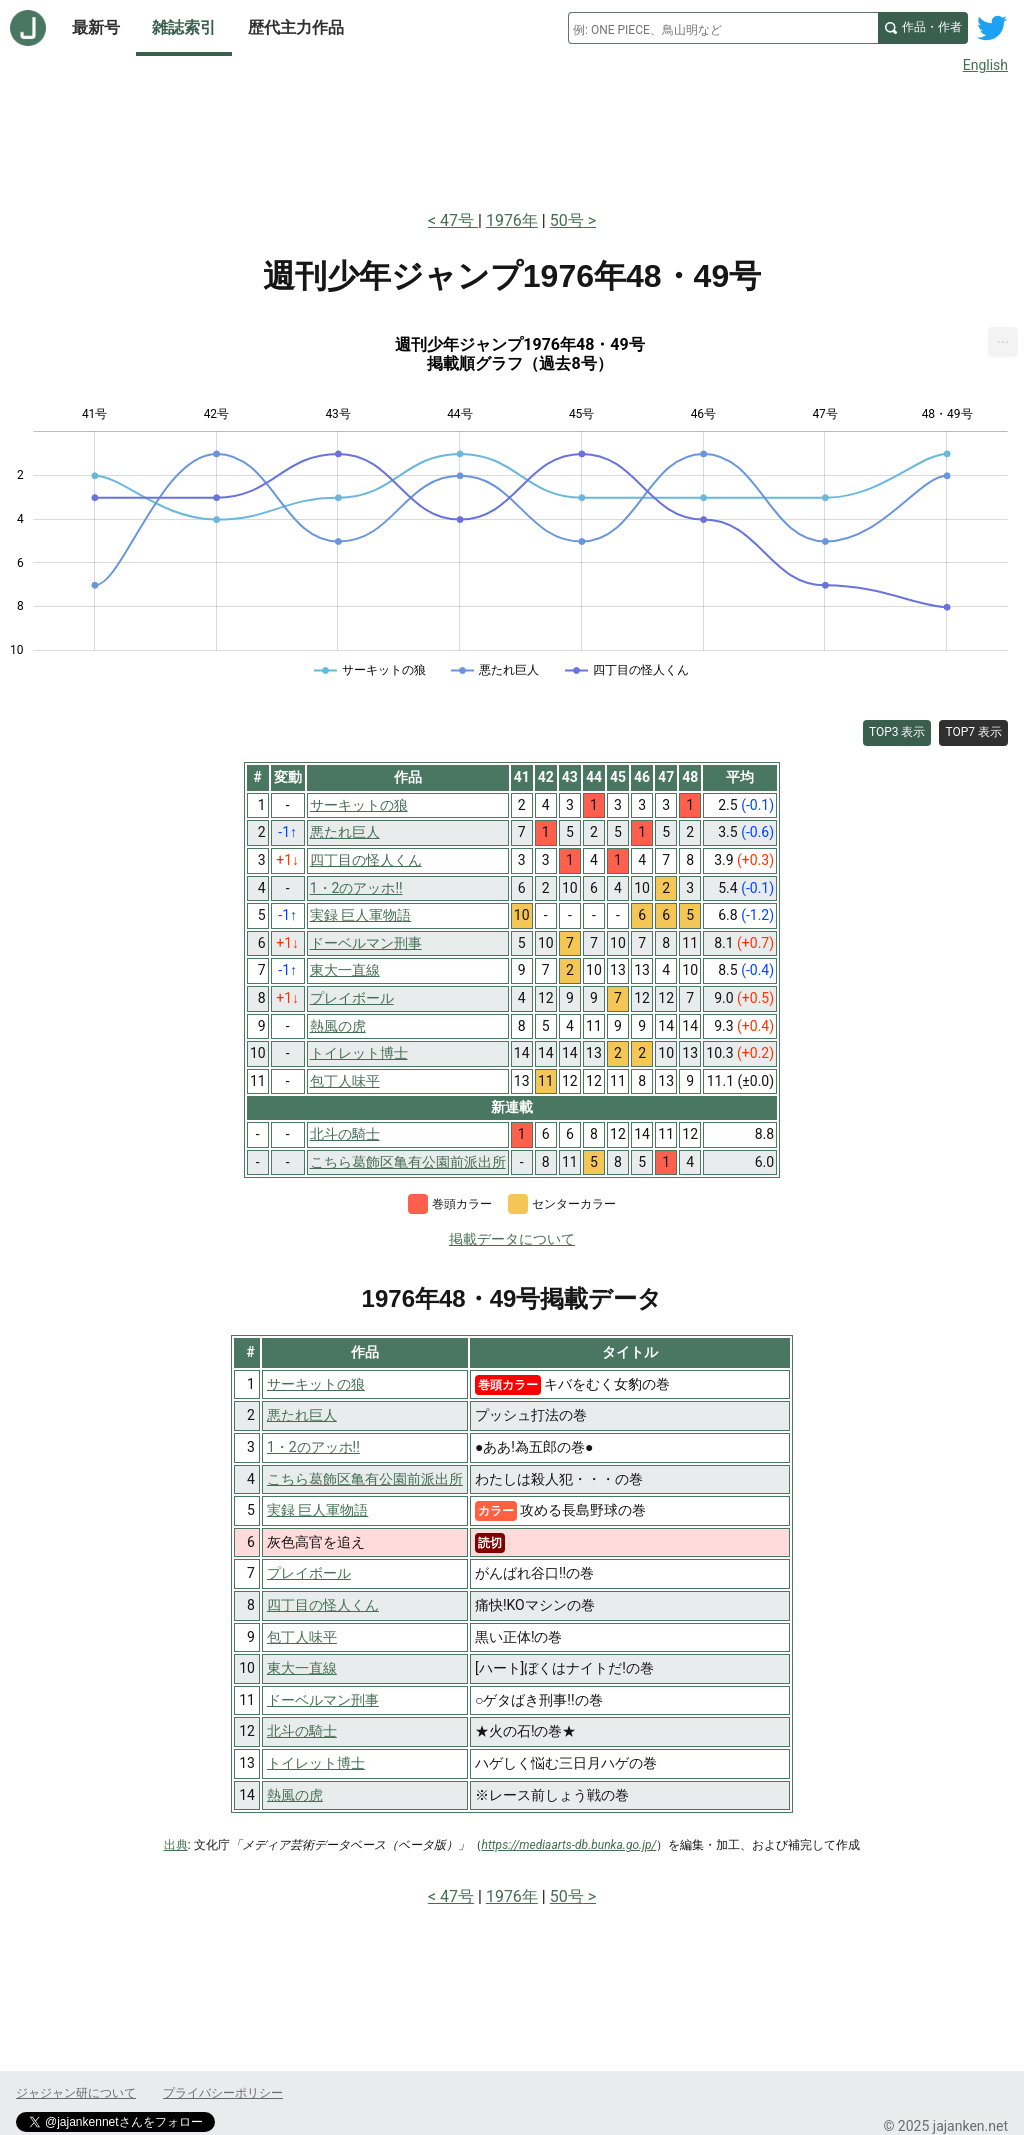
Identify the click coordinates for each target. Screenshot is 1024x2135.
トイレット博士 (316, 1763)
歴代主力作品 (296, 27)
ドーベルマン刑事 (323, 1700)
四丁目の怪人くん (323, 1605)
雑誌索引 (184, 27)
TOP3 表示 (897, 732)
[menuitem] (1003, 342)
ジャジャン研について (76, 2093)
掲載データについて (512, 1239)
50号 (567, 220)
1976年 (512, 220)
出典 (176, 1845)
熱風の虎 (295, 1795)
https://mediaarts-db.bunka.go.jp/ (569, 1845)
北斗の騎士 (302, 1731)
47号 (459, 220)
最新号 (96, 27)
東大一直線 (302, 1668)
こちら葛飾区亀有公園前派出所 (365, 1479)
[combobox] (723, 28)
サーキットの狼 (316, 1384)
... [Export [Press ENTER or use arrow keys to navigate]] (1003, 337)
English (985, 65)
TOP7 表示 (973, 732)
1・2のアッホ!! (313, 1447)
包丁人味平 (302, 1637)
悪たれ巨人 (302, 1415)
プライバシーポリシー (223, 2093)
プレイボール (309, 1573)
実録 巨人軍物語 (317, 1510)
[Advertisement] (512, 138)
